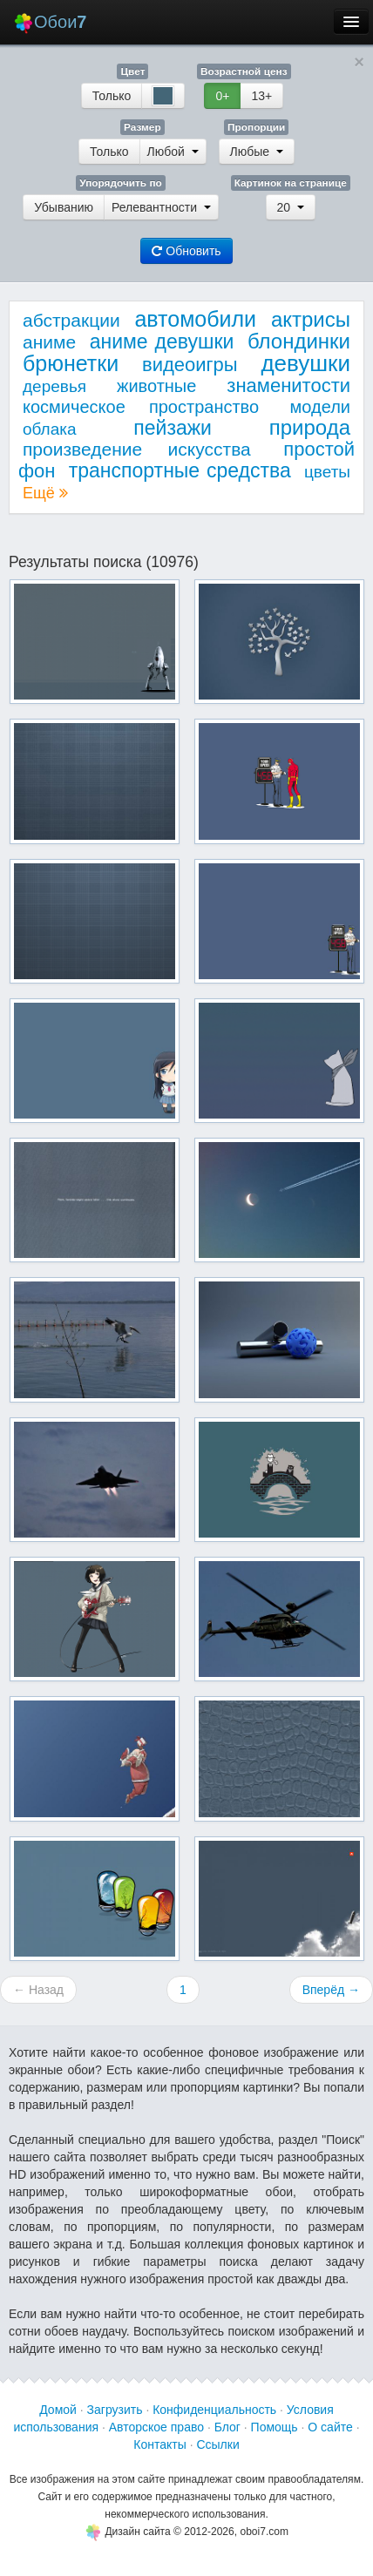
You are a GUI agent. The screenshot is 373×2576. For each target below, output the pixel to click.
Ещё (45, 493)
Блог (227, 2427)
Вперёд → (331, 1990)
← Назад (38, 1990)
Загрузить (115, 2410)
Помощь (274, 2427)
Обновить (186, 251)
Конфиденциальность (214, 2410)
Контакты (159, 2444)
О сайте (330, 2427)
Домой (58, 2410)
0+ (222, 96)
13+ (261, 96)
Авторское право (156, 2427)
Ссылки (217, 2444)
